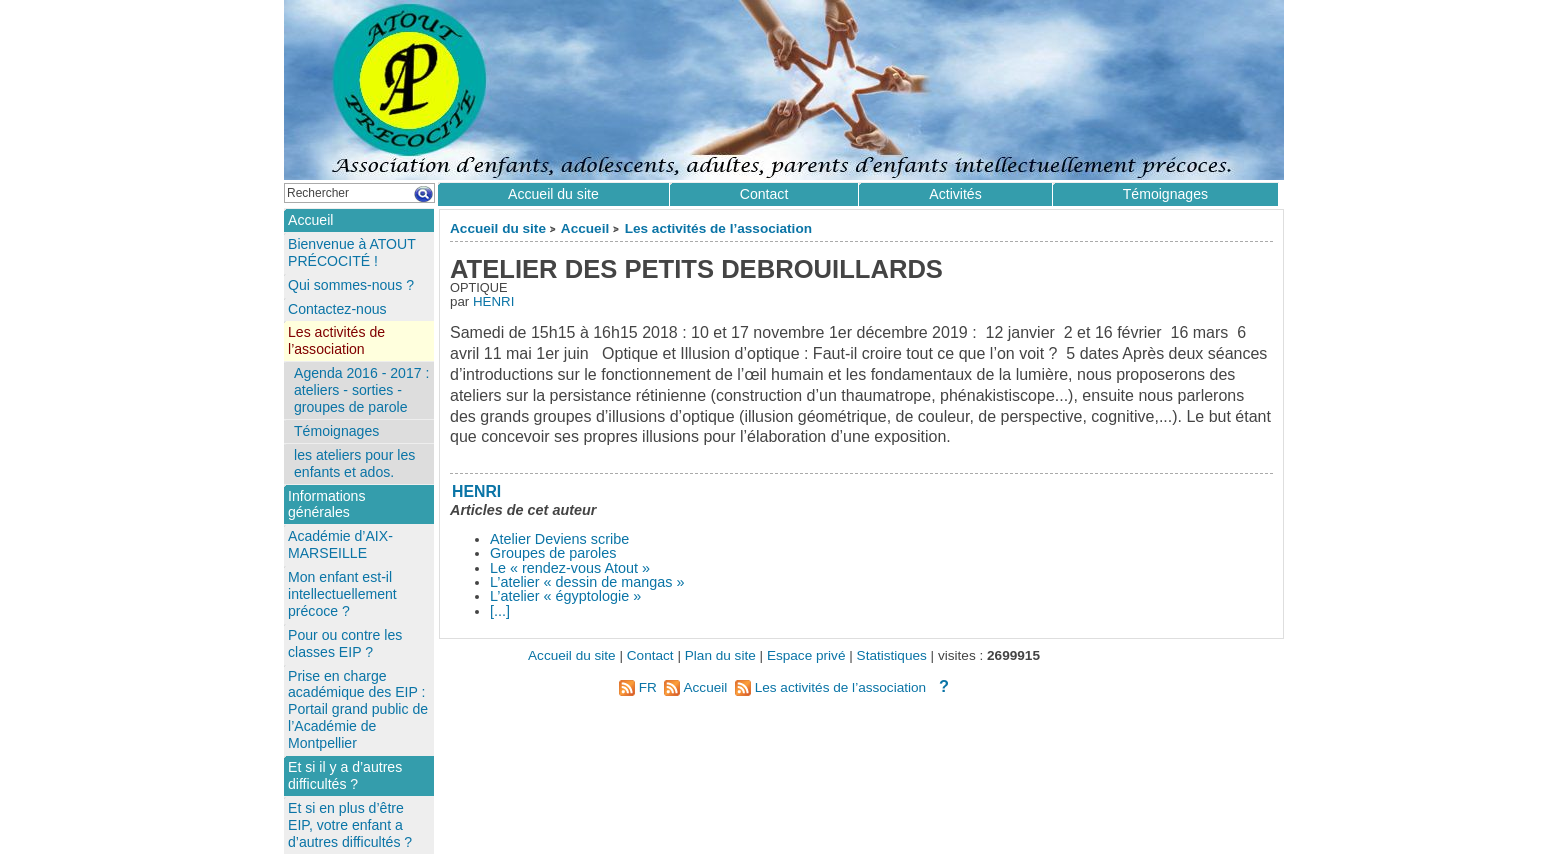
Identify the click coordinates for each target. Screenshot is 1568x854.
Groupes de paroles (553, 553)
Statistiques (892, 655)
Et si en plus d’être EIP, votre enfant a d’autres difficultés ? (350, 825)
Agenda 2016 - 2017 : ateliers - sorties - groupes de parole (361, 390)
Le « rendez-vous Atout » (570, 568)
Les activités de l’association (718, 228)
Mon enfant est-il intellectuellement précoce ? (342, 594)
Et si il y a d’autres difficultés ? (345, 775)
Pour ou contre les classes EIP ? (345, 643)
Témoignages (1165, 194)
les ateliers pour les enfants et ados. (354, 463)
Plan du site (720, 655)
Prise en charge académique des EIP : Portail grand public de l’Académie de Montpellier (358, 710)
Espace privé (806, 655)
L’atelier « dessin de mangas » (587, 582)
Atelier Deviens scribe (559, 539)
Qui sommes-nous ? (351, 285)
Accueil (585, 228)
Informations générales (326, 504)
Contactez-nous (337, 309)
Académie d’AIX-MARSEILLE (340, 544)
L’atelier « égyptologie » (565, 596)
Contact (764, 194)
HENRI (493, 301)
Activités (955, 194)
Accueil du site (498, 228)
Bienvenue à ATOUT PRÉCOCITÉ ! (352, 252)
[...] (500, 611)
